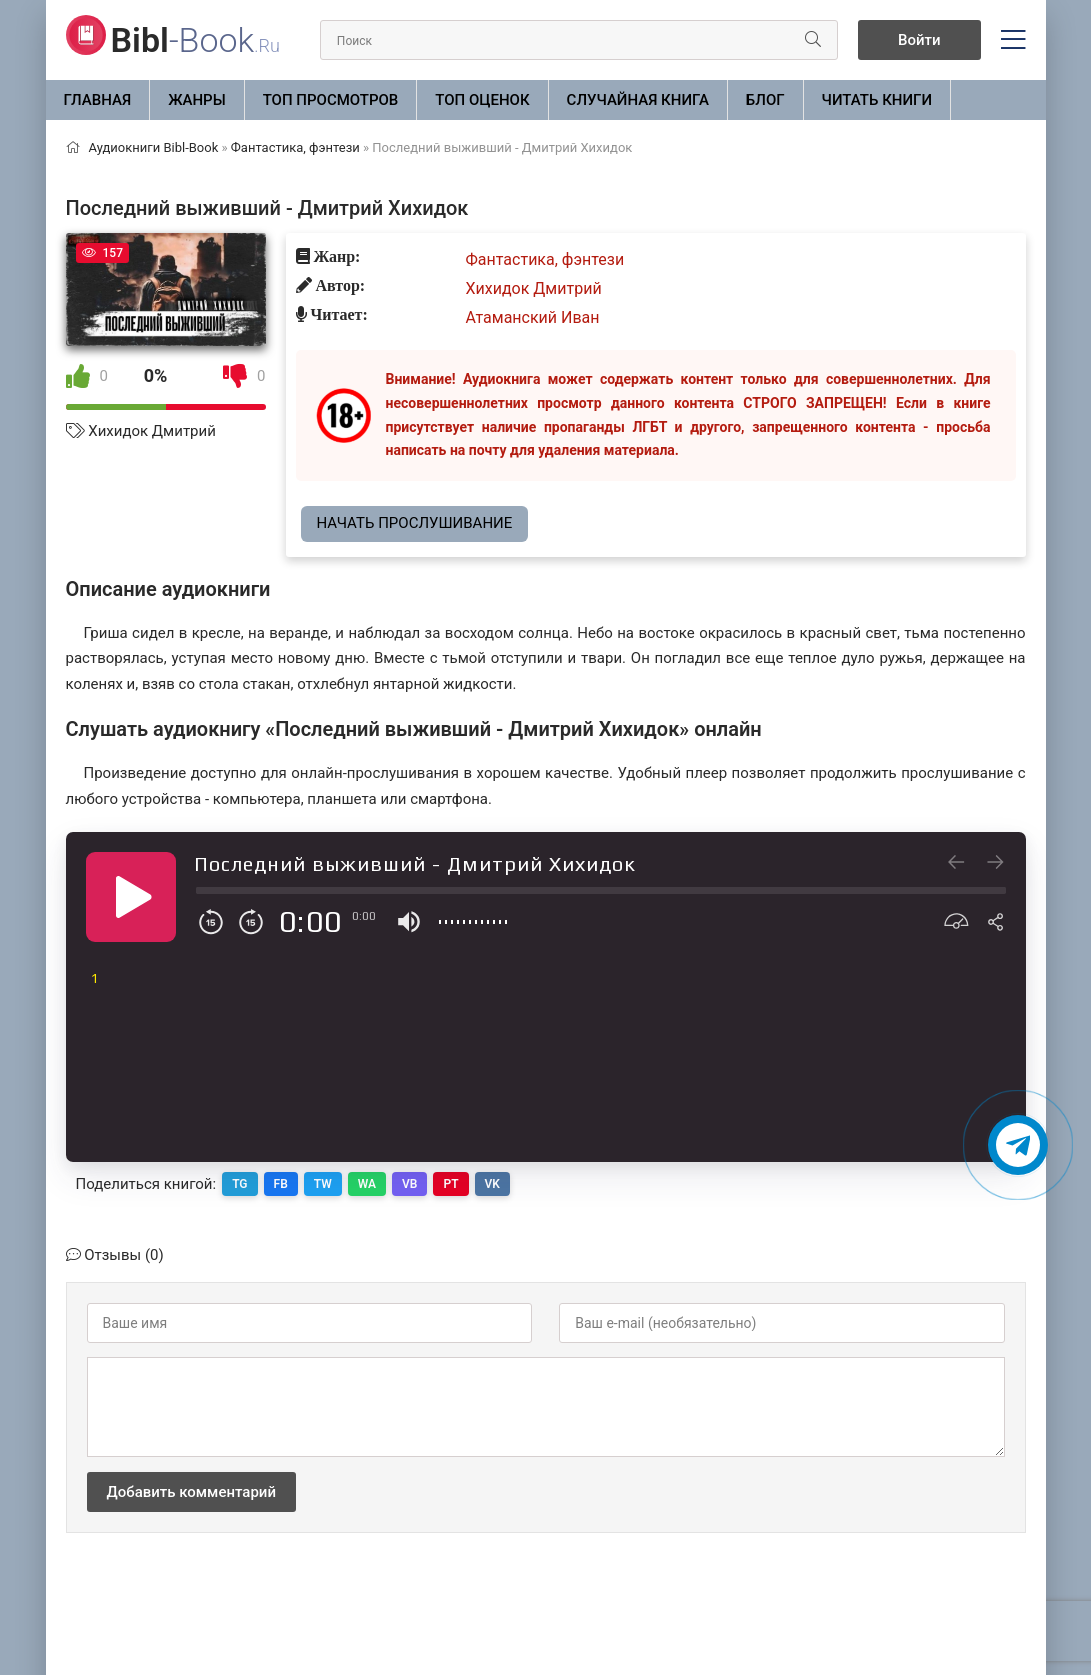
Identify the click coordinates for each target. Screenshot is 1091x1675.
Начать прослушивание (415, 523)
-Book (195, 40)
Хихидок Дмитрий (152, 431)
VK (492, 1184)
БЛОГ (765, 100)
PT (450, 1184)
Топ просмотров (331, 100)
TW (323, 1184)
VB (409, 1184)
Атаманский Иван (533, 317)
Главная (98, 100)
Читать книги (877, 100)
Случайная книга (638, 100)
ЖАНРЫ (197, 100)
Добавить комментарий (191, 1492)
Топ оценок (482, 100)
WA (367, 1184)
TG (239, 1184)
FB (281, 1184)
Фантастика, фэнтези (545, 259)
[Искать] (813, 40)
